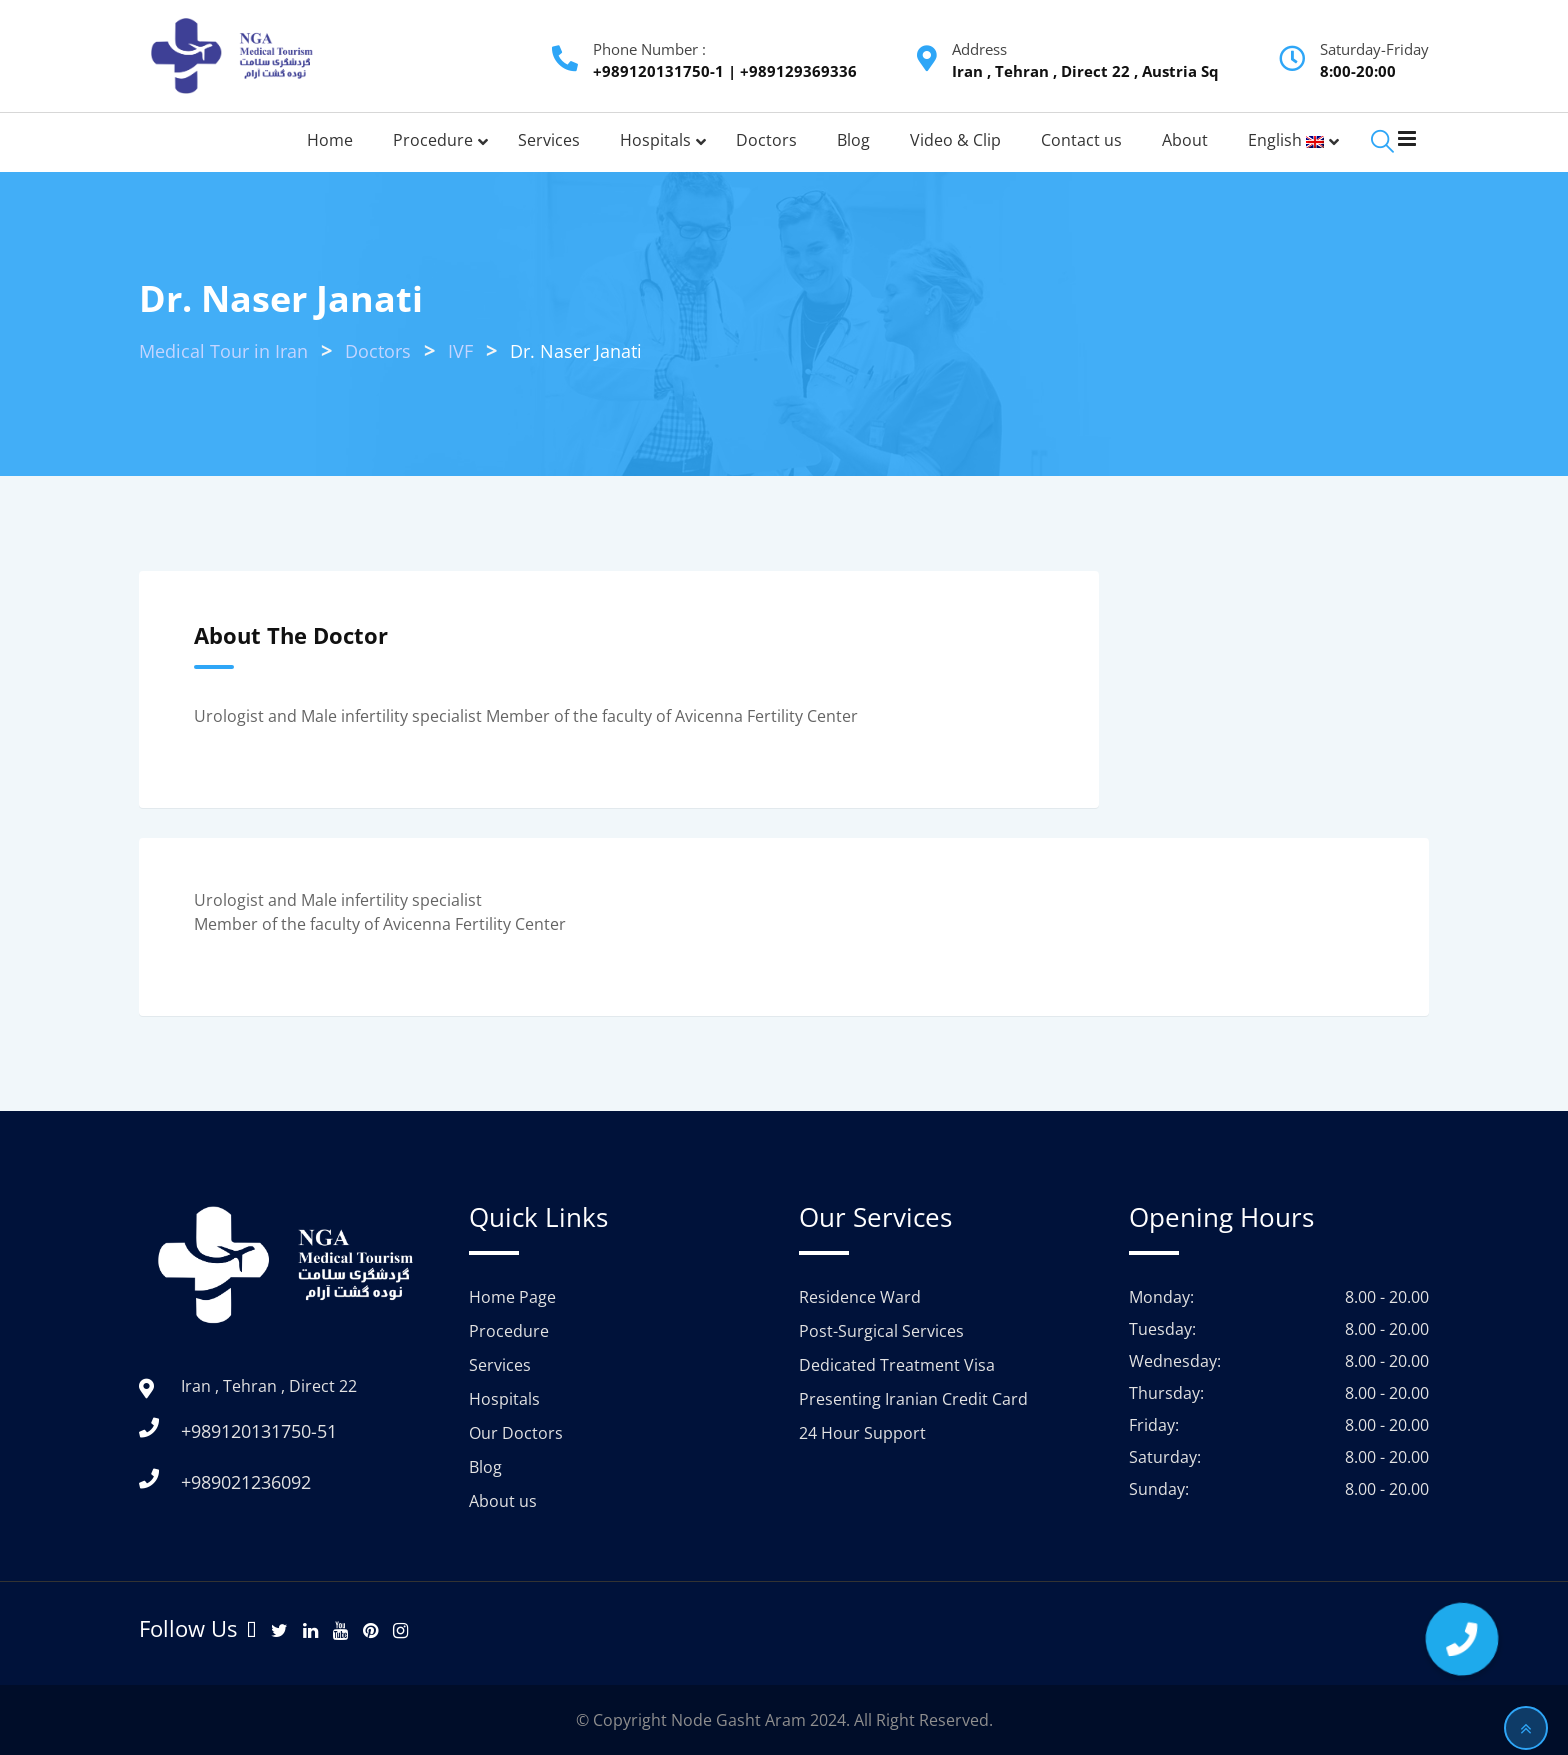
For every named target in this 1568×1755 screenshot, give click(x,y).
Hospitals (504, 1399)
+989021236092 (246, 1482)
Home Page (512, 1297)
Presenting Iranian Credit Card (913, 1399)
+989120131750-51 (259, 1431)
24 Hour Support (862, 1433)
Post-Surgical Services (881, 1331)
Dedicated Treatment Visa (897, 1365)
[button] (1461, 1639)
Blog (485, 1467)
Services (500, 1365)
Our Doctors (516, 1433)
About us (503, 1501)
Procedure (509, 1331)
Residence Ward (860, 1297)
